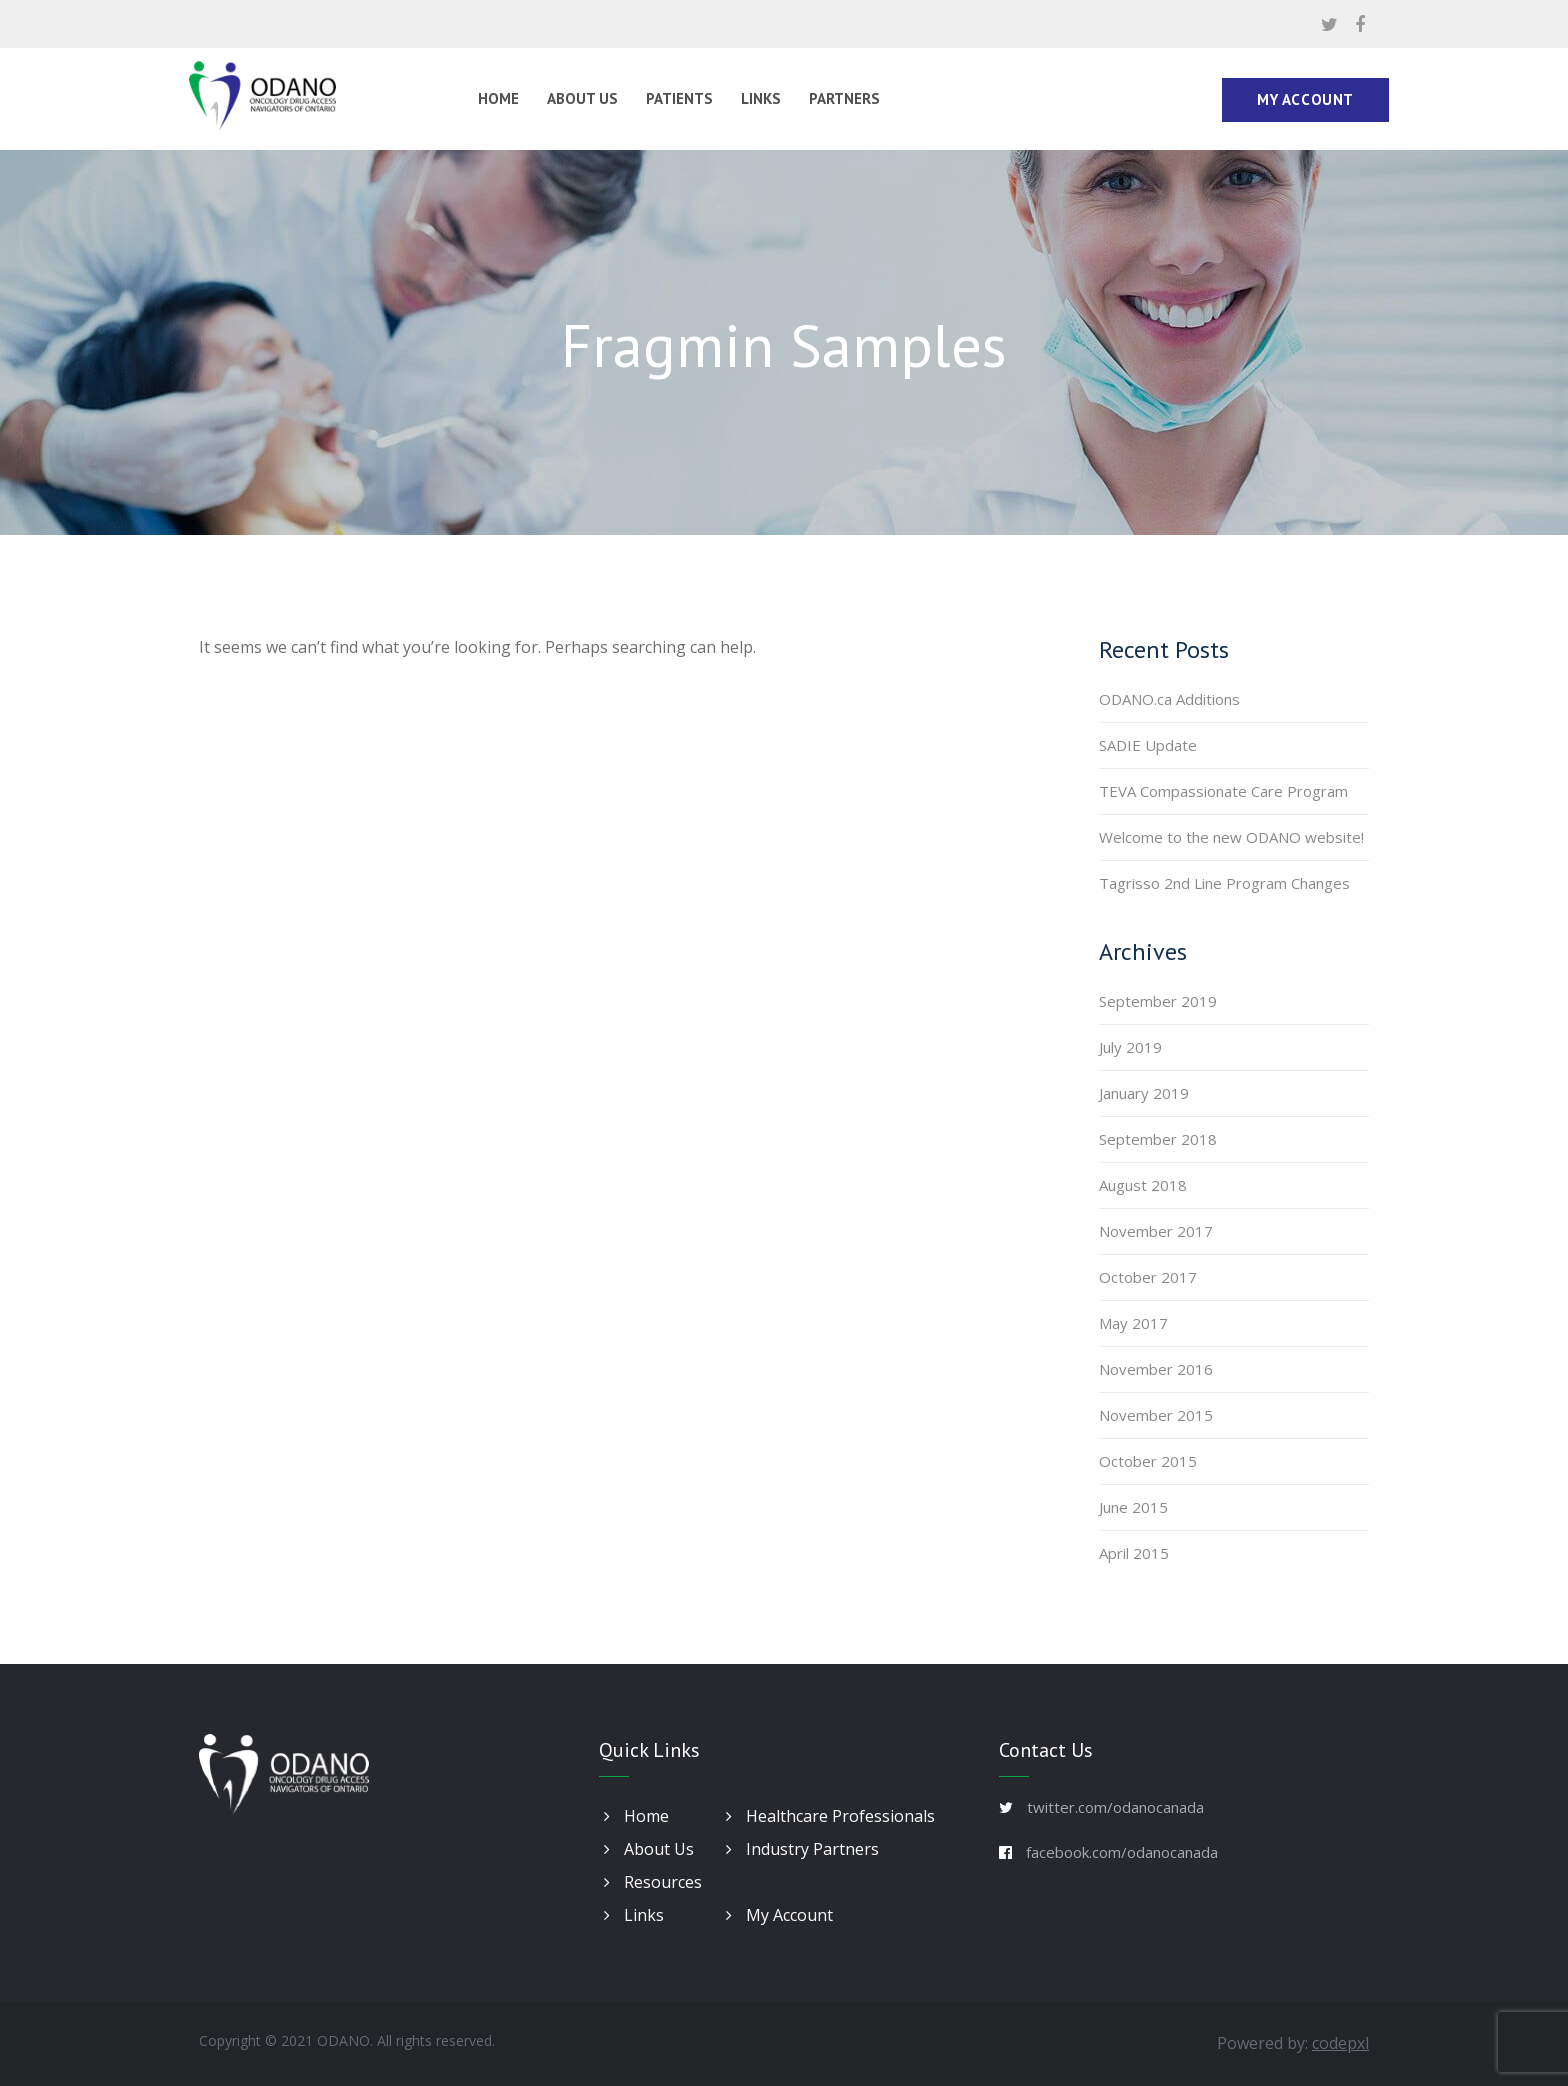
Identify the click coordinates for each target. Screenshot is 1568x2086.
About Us (582, 98)
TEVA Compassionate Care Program (1223, 791)
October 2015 (1148, 1461)
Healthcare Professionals (830, 1816)
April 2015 (1134, 1553)
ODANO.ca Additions (1169, 699)
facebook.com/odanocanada (1122, 1852)
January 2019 (1144, 1093)
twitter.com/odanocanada (1115, 1807)
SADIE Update (1148, 745)
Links (761, 98)
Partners (844, 98)
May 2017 (1133, 1323)
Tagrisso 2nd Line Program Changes (1224, 883)
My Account (1305, 99)
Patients (679, 98)
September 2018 (1158, 1139)
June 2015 (1133, 1507)
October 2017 (1148, 1277)
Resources (653, 1882)
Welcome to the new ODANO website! (1231, 837)
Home (498, 98)
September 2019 (1158, 1001)
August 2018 (1143, 1185)
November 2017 (1156, 1231)
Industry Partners (802, 1849)
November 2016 (1156, 1369)
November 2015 (1156, 1415)
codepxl (1340, 2043)
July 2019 (1130, 1047)
